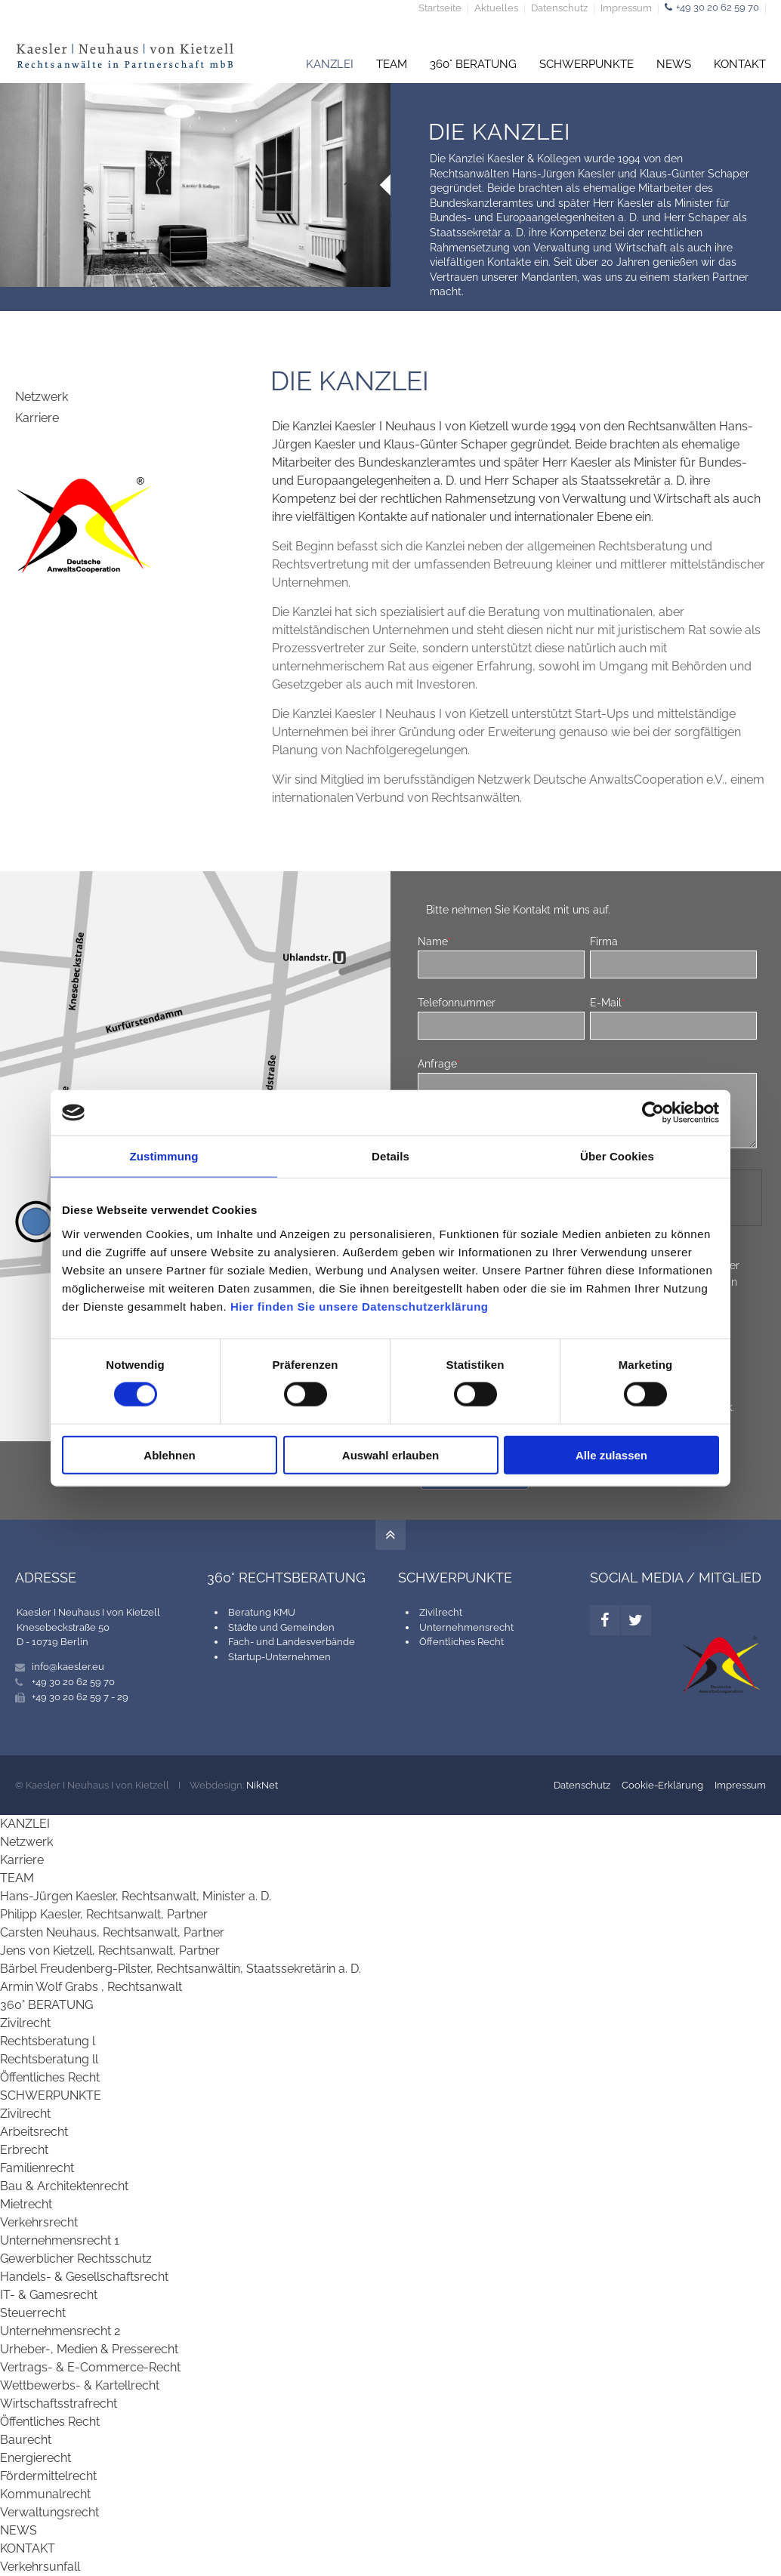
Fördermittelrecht (48, 2476)
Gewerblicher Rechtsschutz (76, 2258)
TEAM (391, 64)
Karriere (37, 418)
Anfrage (439, 1063)
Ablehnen (169, 1454)
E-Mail (607, 1002)
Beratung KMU (261, 1612)
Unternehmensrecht (466, 1627)
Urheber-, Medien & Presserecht (89, 2349)
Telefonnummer (456, 1002)
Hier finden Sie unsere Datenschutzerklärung (359, 1305)
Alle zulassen (611, 1454)
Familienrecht (37, 2168)
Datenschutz (559, 9)
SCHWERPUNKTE (586, 64)
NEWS (673, 64)
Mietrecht (26, 2204)
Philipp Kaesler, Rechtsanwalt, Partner (104, 1914)
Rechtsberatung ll (49, 2059)
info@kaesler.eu (68, 1666)
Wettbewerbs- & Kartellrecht (79, 2385)
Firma (604, 941)
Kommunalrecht (45, 2494)
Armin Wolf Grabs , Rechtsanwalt (91, 1987)
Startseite (440, 9)
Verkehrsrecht (39, 2222)
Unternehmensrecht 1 (59, 2240)
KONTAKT (740, 64)
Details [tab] (390, 1156)
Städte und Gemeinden (281, 1627)
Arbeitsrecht (34, 2132)
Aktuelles (496, 9)
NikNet (262, 1785)
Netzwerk (41, 397)
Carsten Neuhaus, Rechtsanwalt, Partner (112, 1932)
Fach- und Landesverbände (291, 1641)
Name (435, 941)
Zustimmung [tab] (164, 1156)
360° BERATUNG (473, 64)
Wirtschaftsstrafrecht (58, 2403)
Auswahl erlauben (390, 1454)
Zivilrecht (440, 1612)
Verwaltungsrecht (49, 2512)
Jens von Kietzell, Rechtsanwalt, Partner (110, 1950)
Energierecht (35, 2458)
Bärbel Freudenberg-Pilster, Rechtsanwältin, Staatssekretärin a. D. (180, 1968)
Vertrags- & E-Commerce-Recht (90, 2367)
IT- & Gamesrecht (48, 2295)
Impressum (626, 9)
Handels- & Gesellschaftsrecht (84, 2276)
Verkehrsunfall (40, 2566)
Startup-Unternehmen (279, 1656)
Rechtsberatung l (47, 2041)
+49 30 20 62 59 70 (717, 7)
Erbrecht (24, 2150)
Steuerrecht (33, 2313)
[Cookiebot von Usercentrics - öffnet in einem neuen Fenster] (653, 1113)
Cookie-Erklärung (662, 1785)
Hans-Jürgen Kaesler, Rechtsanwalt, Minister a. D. (135, 1896)
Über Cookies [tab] (617, 1156)
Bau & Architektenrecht (64, 2186)
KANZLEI (329, 64)
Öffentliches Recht (461, 1641)
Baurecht (25, 2440)
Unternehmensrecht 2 (60, 2331)
